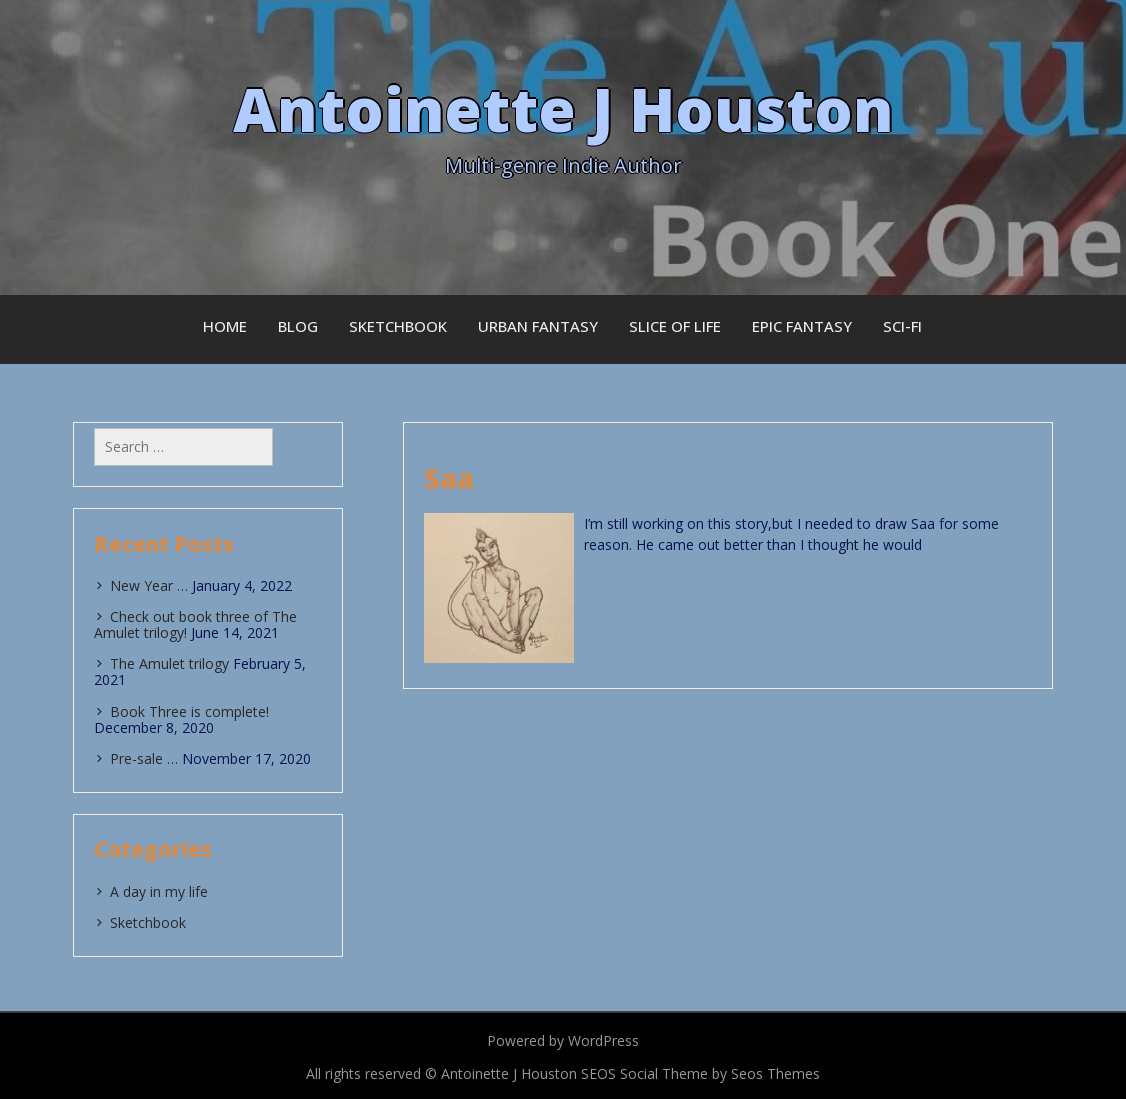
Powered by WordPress (563, 1040)
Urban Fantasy (538, 326)
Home (225, 326)
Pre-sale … (144, 758)
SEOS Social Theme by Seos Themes (700, 1073)
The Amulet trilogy (169, 663)
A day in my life (159, 891)
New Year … (149, 585)
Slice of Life (675, 326)
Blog (298, 326)
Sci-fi (902, 326)
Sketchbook (398, 326)
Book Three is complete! (189, 711)
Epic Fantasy (802, 326)
